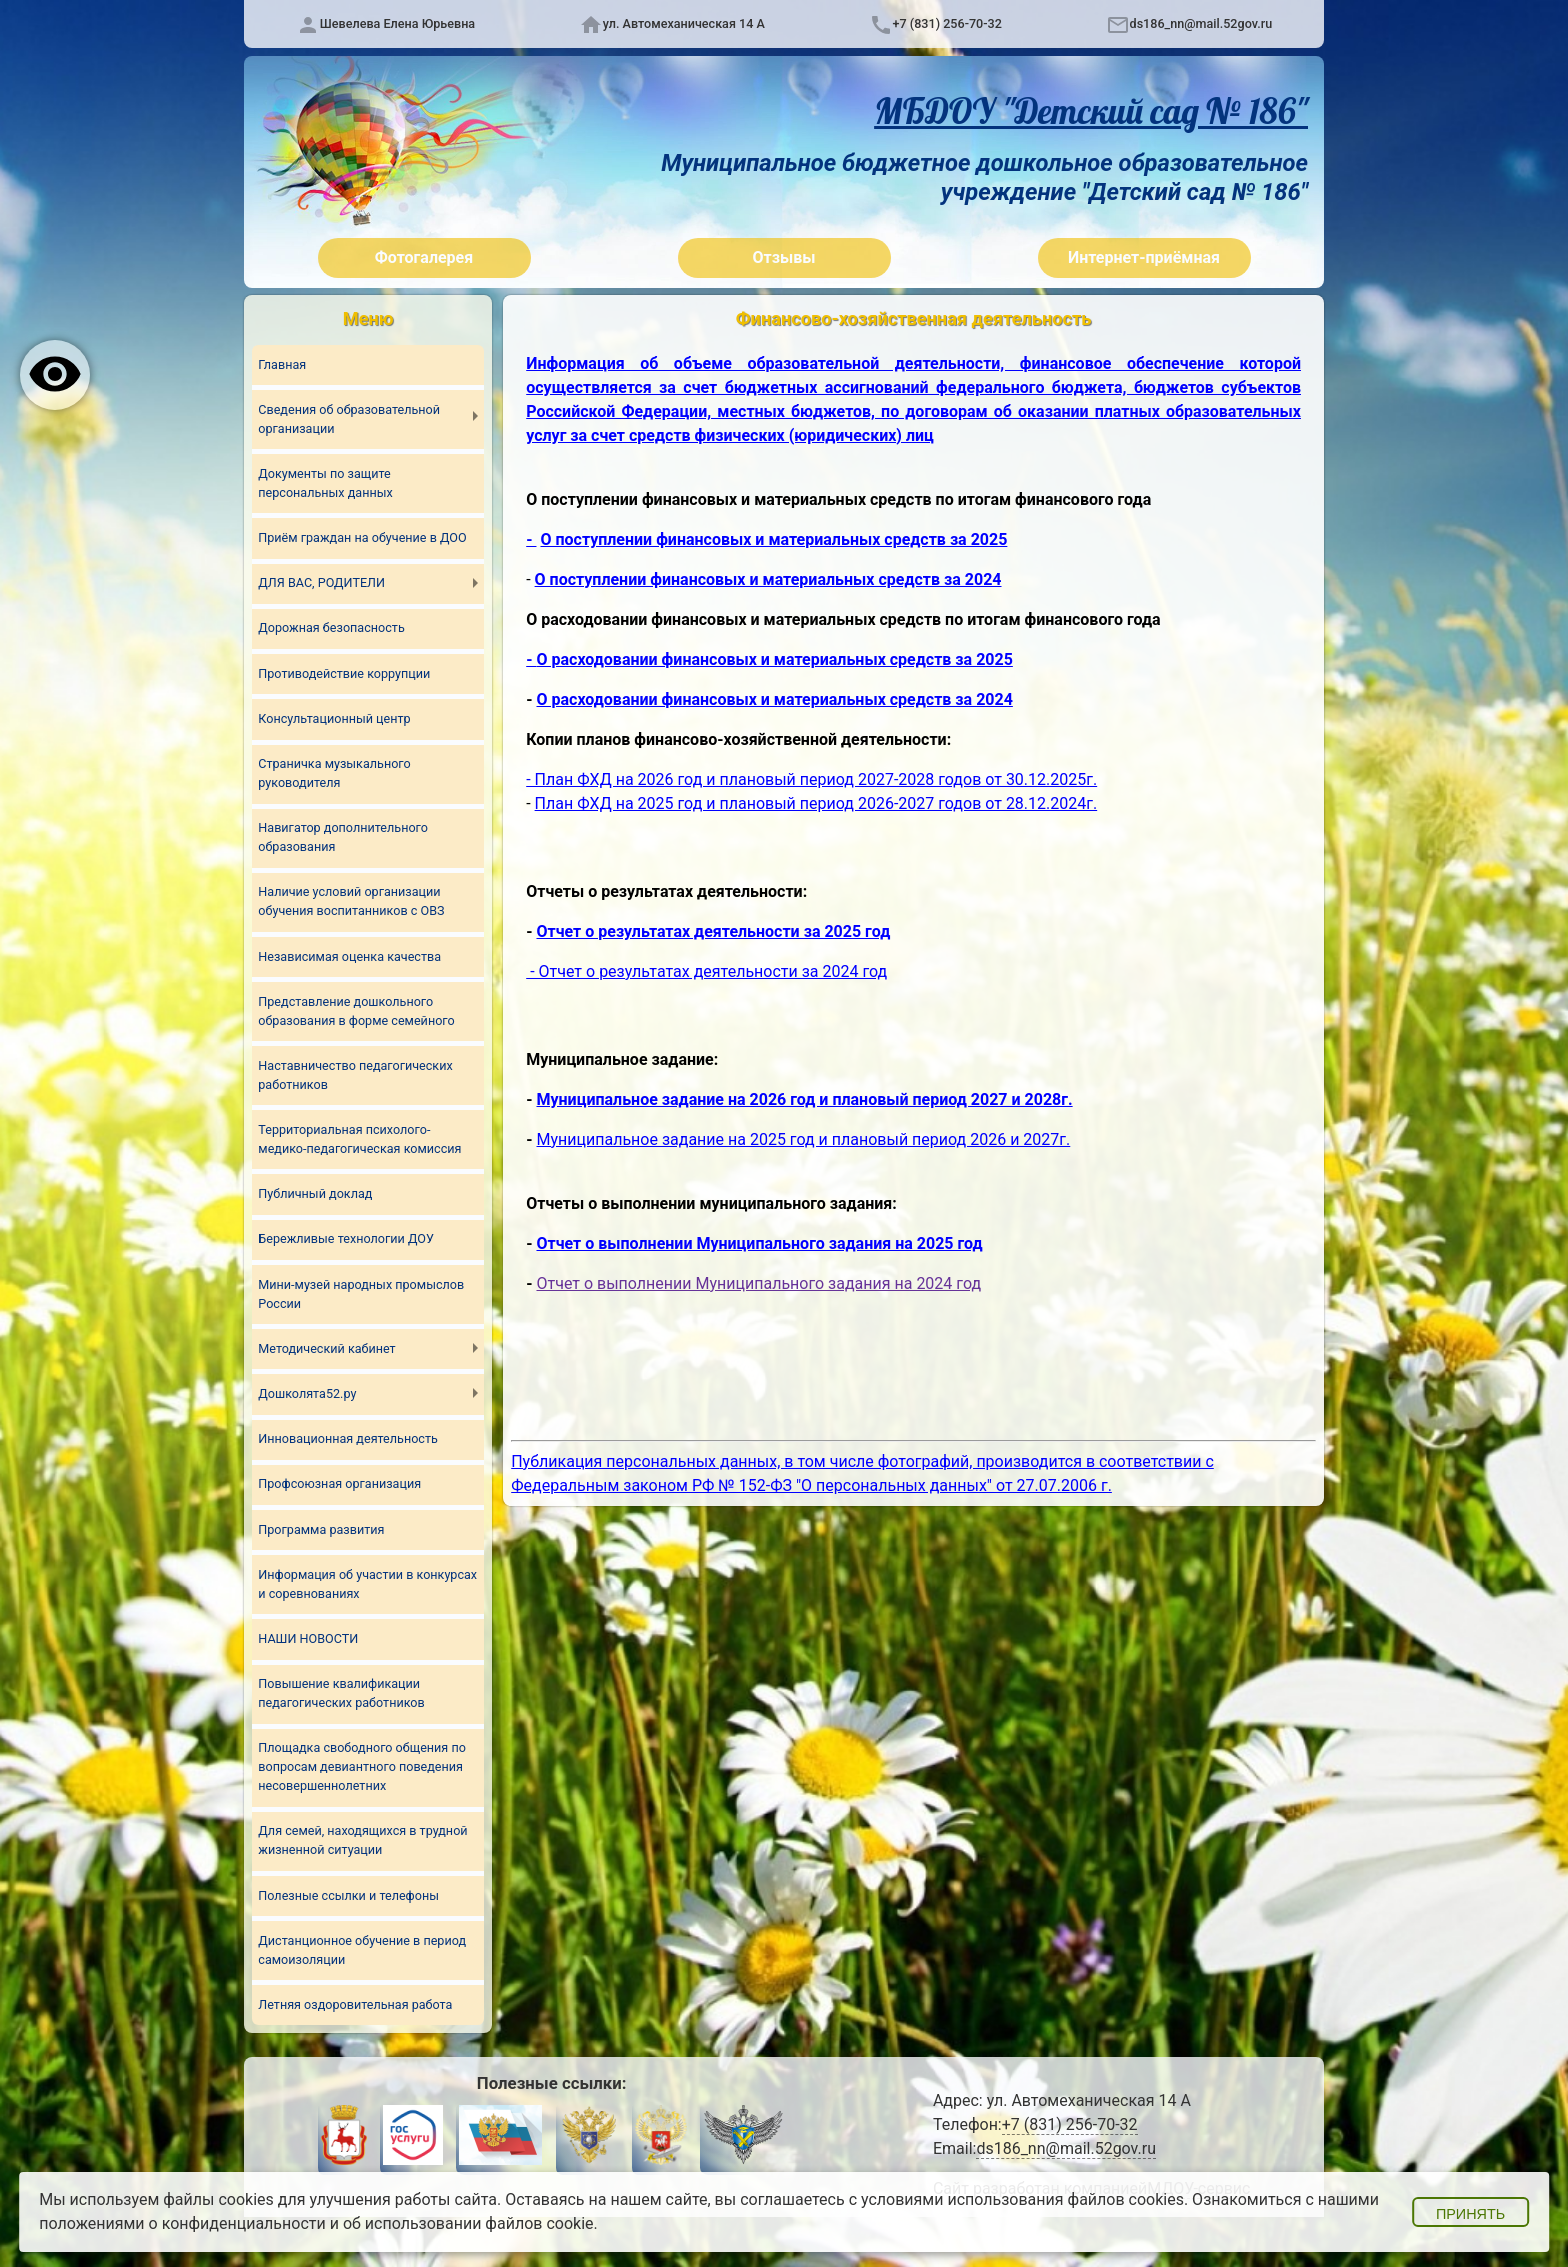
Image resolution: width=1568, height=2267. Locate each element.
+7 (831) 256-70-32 (947, 23)
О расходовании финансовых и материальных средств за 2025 (774, 659)
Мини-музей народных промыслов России (361, 1294)
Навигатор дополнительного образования (343, 837)
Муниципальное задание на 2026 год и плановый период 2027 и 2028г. (804, 1099)
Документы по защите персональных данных (325, 483)
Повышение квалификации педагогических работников (341, 1693)
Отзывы (784, 257)
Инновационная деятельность (348, 1438)
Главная (282, 364)
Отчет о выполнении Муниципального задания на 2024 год (758, 1283)
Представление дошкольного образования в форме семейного (356, 1011)
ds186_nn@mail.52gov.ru (1201, 23)
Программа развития (321, 1529)
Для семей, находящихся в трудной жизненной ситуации (362, 1840)
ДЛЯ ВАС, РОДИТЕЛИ (321, 582)
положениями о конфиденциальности (182, 2223)
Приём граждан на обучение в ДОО (362, 537)
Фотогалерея (424, 257)
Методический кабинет (326, 1348)
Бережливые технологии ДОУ (346, 1238)
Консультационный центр (334, 718)
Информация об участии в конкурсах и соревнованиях (367, 1584)
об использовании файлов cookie (468, 2223)
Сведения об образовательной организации (349, 419)
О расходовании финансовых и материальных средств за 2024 (774, 699)
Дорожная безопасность (331, 627)
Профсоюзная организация (339, 1483)
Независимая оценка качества (349, 956)
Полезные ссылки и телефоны (348, 1895)
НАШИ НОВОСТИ (308, 1638)
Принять (1470, 2214)
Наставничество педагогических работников (355, 1075)
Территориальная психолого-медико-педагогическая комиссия (359, 1139)
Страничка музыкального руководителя (334, 773)
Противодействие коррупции (344, 673)
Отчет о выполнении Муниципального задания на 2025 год (759, 1243)
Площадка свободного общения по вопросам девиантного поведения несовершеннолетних (362, 1766)
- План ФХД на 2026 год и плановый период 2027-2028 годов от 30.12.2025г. (811, 779)
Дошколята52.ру (307, 1393)
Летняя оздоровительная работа (355, 2004)
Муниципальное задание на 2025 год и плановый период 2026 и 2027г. (804, 1139)
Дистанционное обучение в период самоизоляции (362, 1950)
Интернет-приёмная (1144, 257)
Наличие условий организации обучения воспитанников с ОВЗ (351, 901)
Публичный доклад (315, 1193)
